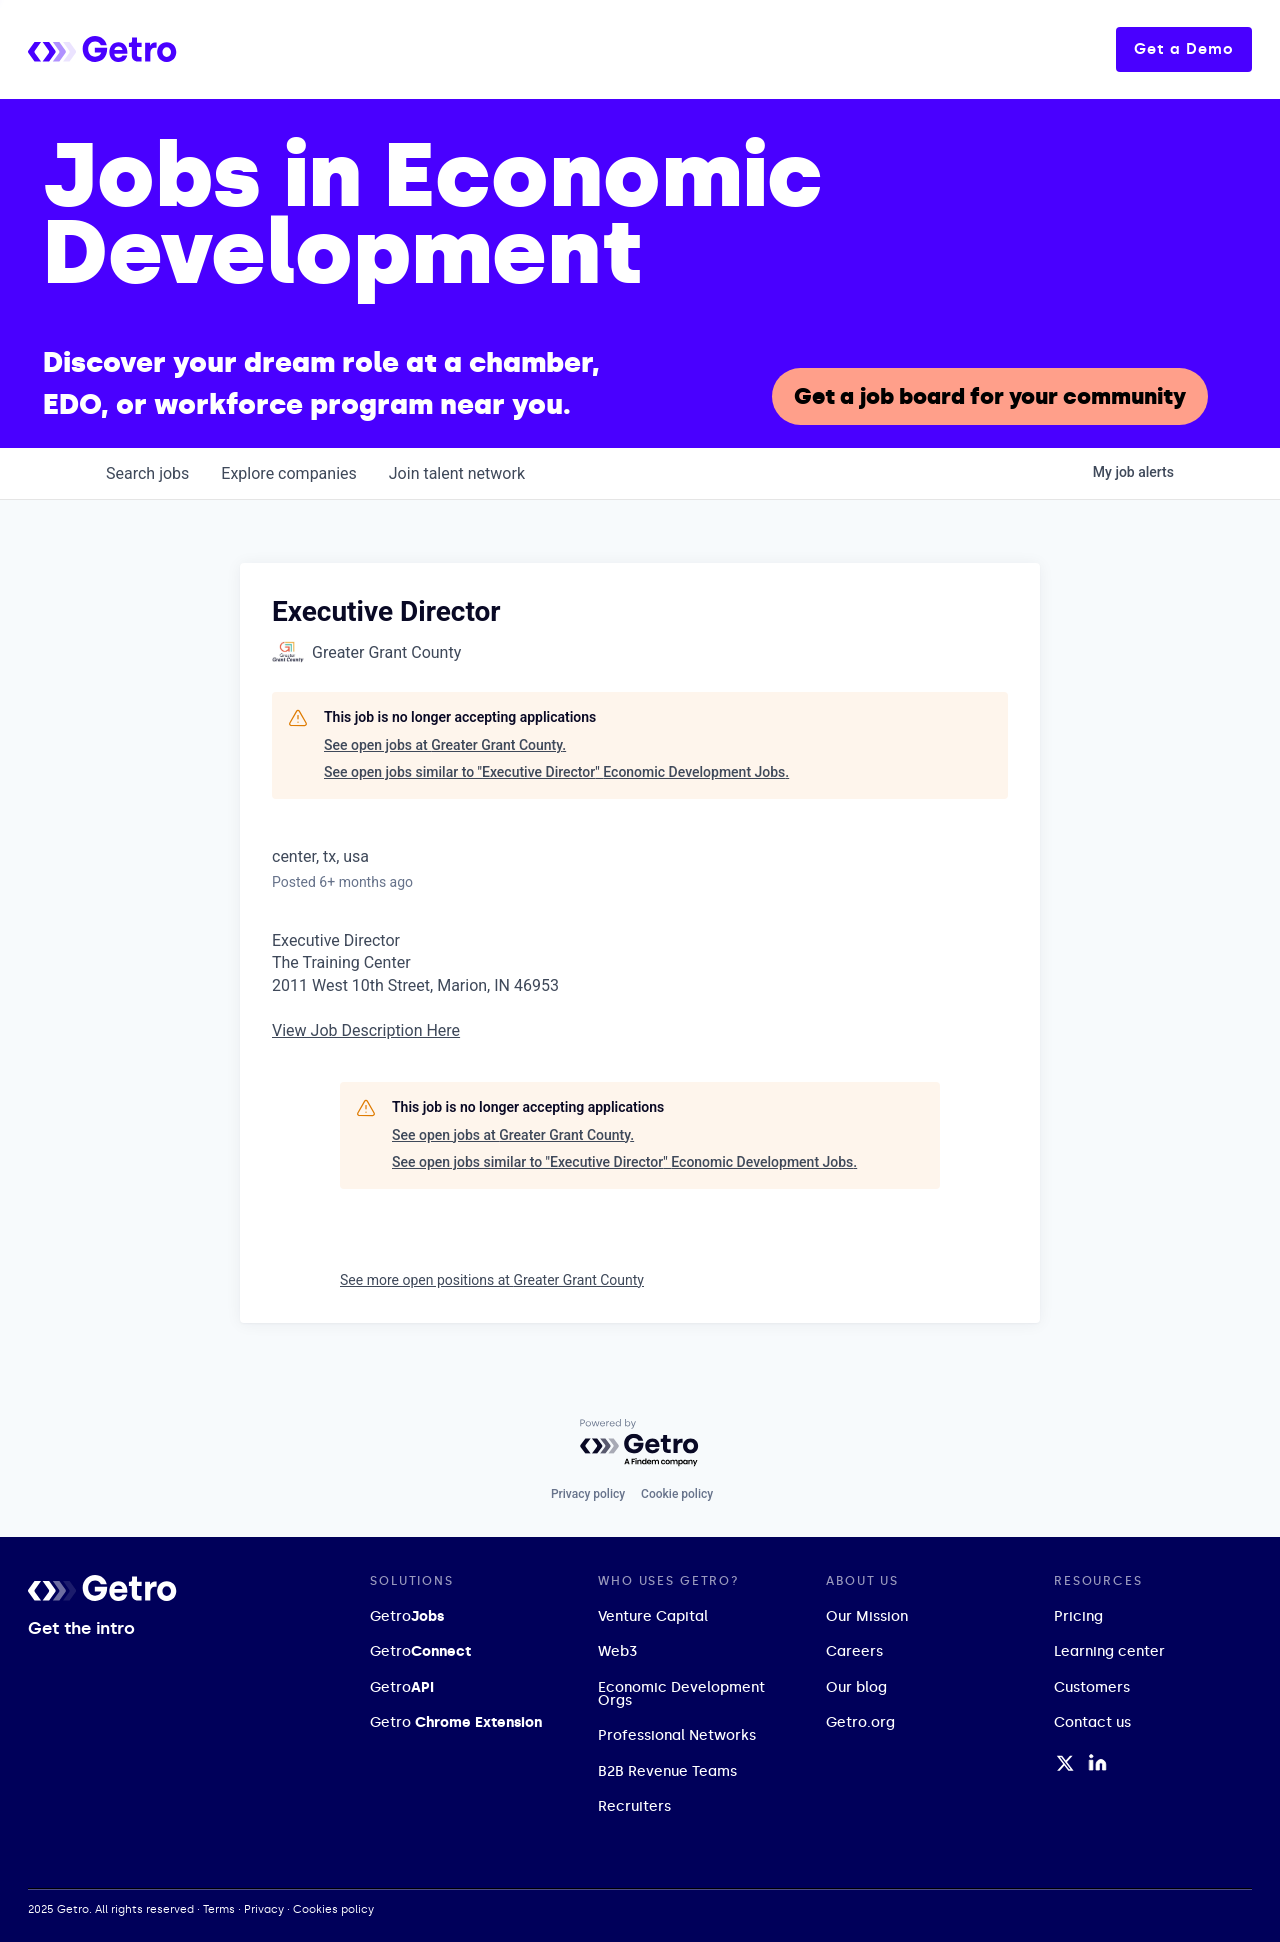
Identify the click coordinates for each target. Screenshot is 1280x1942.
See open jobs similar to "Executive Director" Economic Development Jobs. (556, 772)
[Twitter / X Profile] (1065, 1763)
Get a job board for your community (990, 396)
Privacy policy (588, 1494)
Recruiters (634, 1806)
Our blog (856, 1687)
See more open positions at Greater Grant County (492, 1280)
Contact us (1092, 1722)
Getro (407, 1616)
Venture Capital (653, 1616)
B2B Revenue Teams (667, 1771)
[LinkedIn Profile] (1097, 1763)
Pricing (1078, 1616)
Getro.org (860, 1722)
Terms (219, 1909)
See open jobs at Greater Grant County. (445, 745)
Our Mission (867, 1616)
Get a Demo (1183, 49)
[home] (177, 49)
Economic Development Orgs (681, 1694)
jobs (147, 473)
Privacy (264, 1909)
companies (288, 473)
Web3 (618, 1651)
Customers (1092, 1687)
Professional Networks (677, 1735)
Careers (854, 1651)
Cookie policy (677, 1494)
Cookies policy (333, 1909)
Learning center (1109, 1651)
